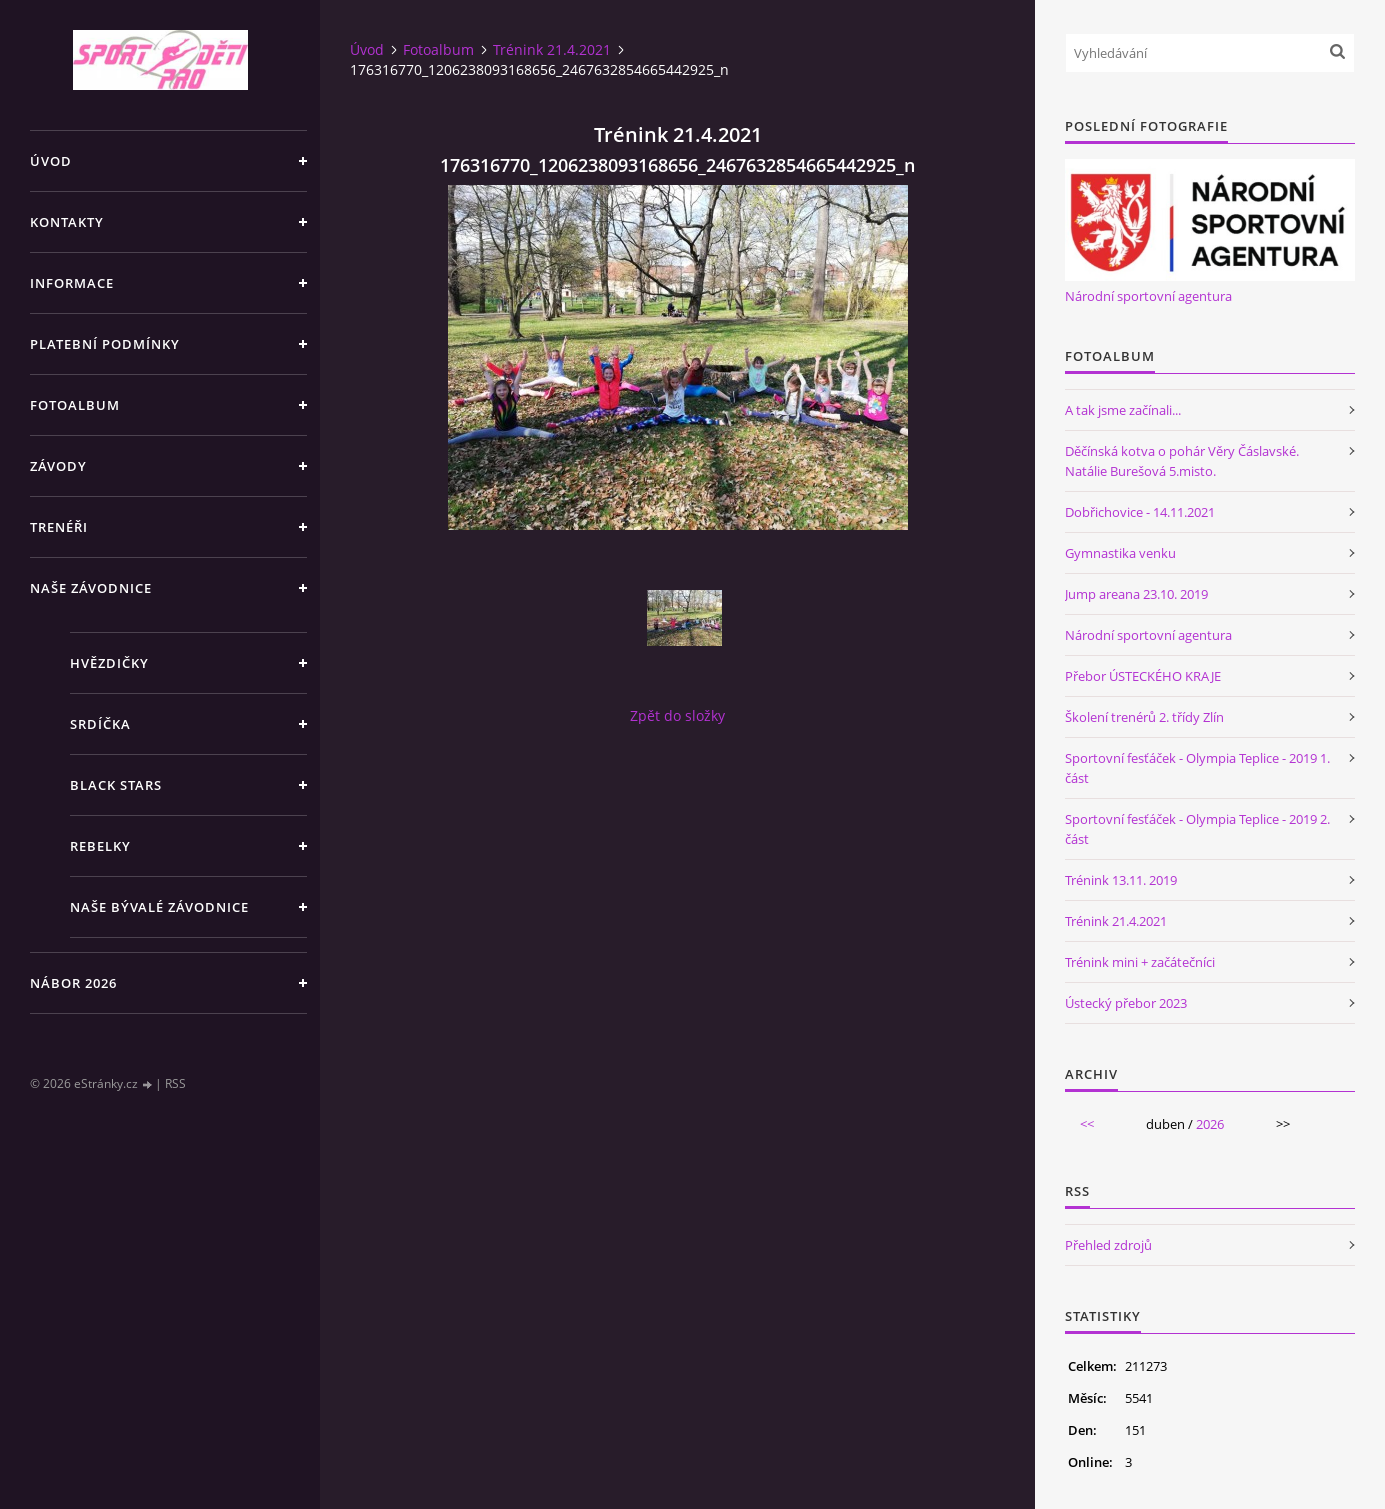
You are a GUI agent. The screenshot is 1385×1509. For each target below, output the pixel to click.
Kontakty (67, 222)
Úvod (51, 161)
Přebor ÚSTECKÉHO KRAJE (1143, 676)
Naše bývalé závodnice (159, 907)
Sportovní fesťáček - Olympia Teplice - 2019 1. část (1197, 768)
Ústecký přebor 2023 (1126, 1003)
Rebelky (100, 846)
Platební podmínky (105, 344)
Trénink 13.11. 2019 (1121, 880)
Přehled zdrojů (1108, 1245)
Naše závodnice (91, 588)
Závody (58, 466)
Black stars (116, 785)
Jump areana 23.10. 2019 (1136, 594)
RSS (175, 1083)
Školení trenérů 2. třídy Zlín (1144, 717)
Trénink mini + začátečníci (1140, 962)
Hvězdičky (109, 663)
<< (1087, 1124)
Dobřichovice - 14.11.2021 (1140, 512)
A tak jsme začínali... (1123, 410)
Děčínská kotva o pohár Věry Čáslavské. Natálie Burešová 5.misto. (1182, 461)
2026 (1210, 1124)
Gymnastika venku (1120, 553)
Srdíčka (100, 724)
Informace (72, 283)
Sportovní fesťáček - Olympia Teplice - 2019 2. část (1197, 829)
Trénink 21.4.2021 (552, 49)
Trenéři (59, 527)
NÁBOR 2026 (73, 983)
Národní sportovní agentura (1148, 296)
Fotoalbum (75, 405)
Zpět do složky (677, 715)
